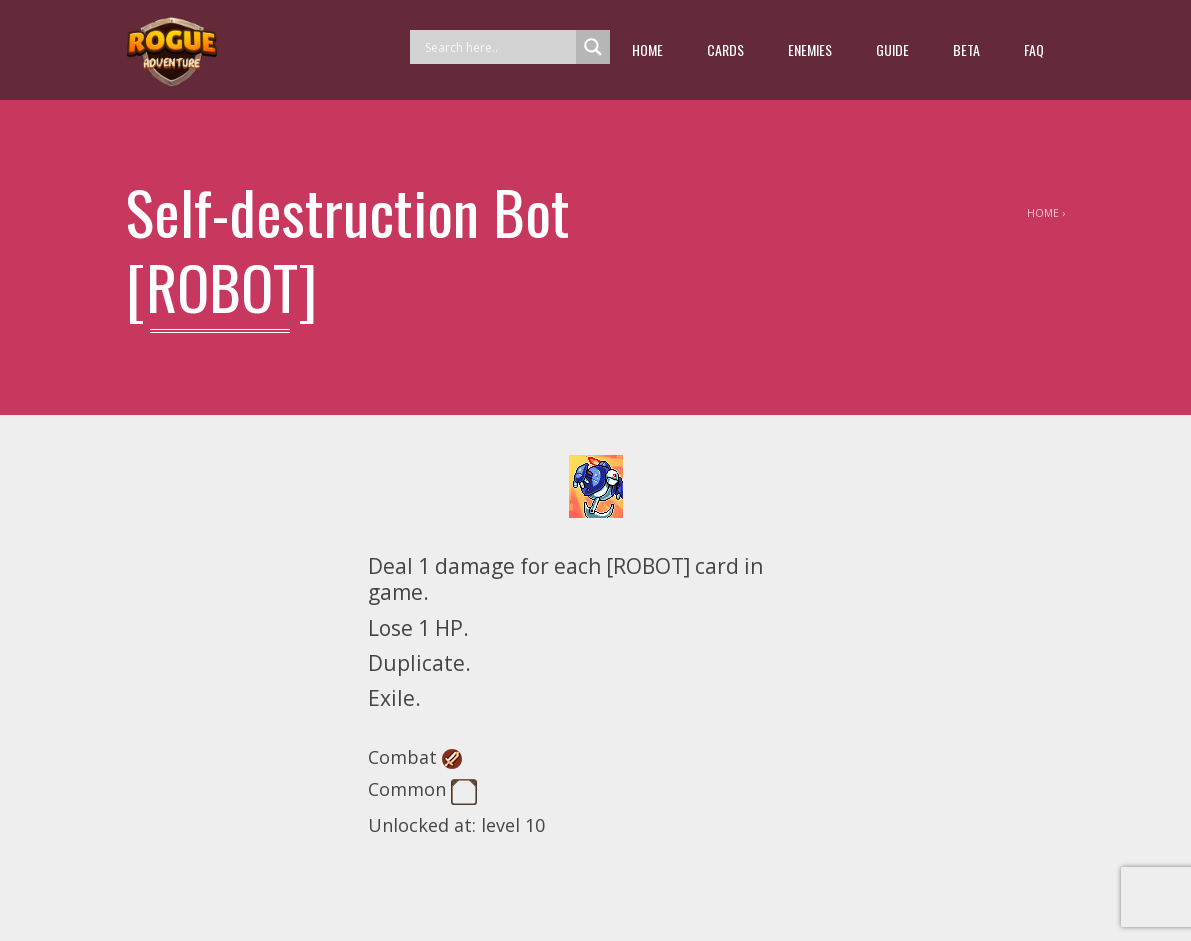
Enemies (810, 49)
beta (966, 49)
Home (647, 49)
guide (892, 49)
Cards (725, 49)
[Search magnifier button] (593, 47)
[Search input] (498, 47)
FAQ (1034, 49)
